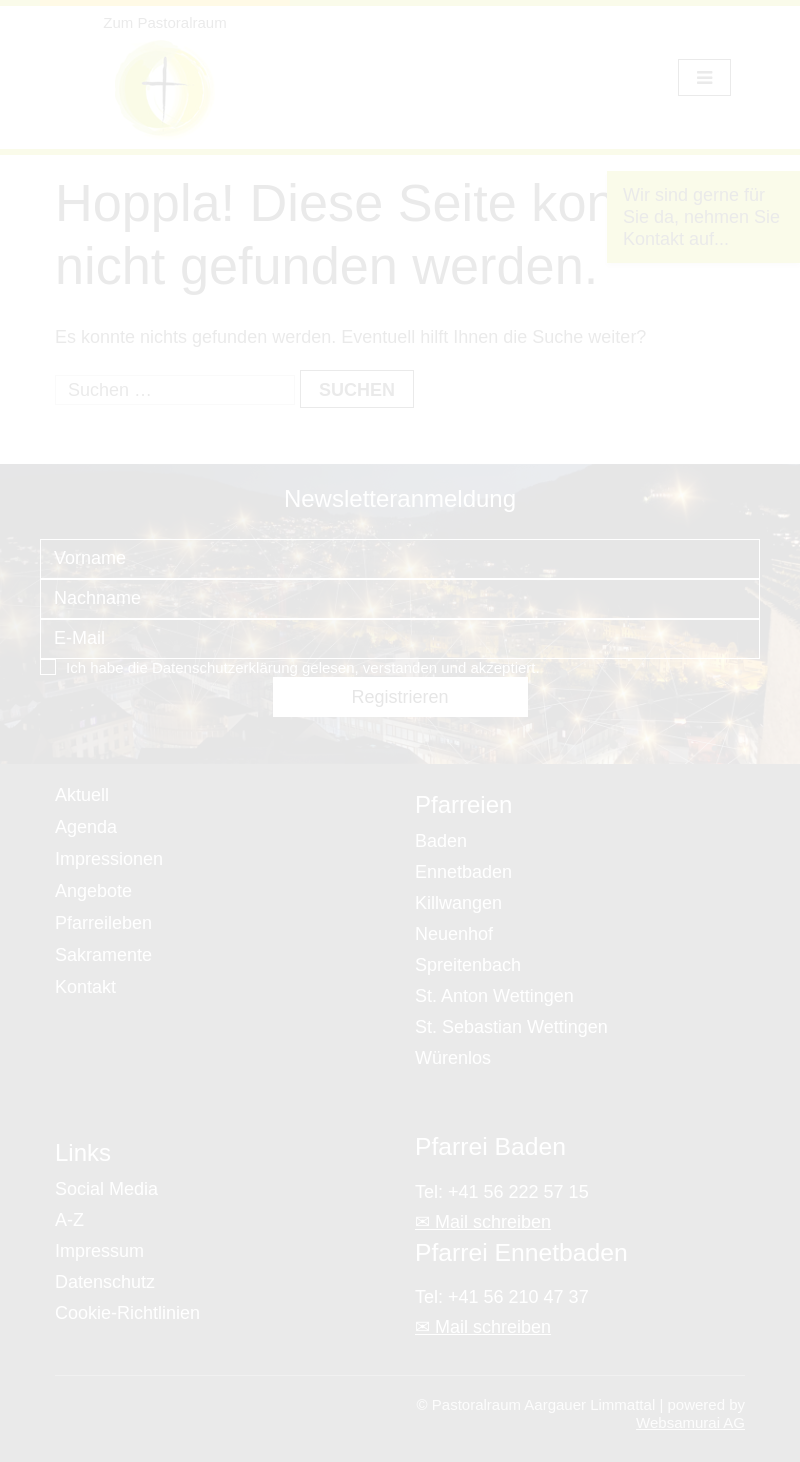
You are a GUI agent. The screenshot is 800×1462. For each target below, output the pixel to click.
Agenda (86, 827)
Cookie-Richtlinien (127, 1313)
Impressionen (109, 859)
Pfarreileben (103, 923)
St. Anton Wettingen (494, 996)
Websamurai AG (690, 1422)
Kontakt (85, 987)
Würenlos (453, 1058)
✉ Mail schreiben (483, 1222)
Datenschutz (105, 1282)
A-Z (69, 1220)
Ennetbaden (463, 872)
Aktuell (82, 795)
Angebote (93, 891)
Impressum (99, 1251)
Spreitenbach (468, 965)
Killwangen (458, 903)
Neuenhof (454, 934)
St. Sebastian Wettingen (511, 1027)
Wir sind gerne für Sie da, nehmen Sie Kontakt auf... (701, 217)
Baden (441, 841)
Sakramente (103, 955)
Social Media (106, 1189)
